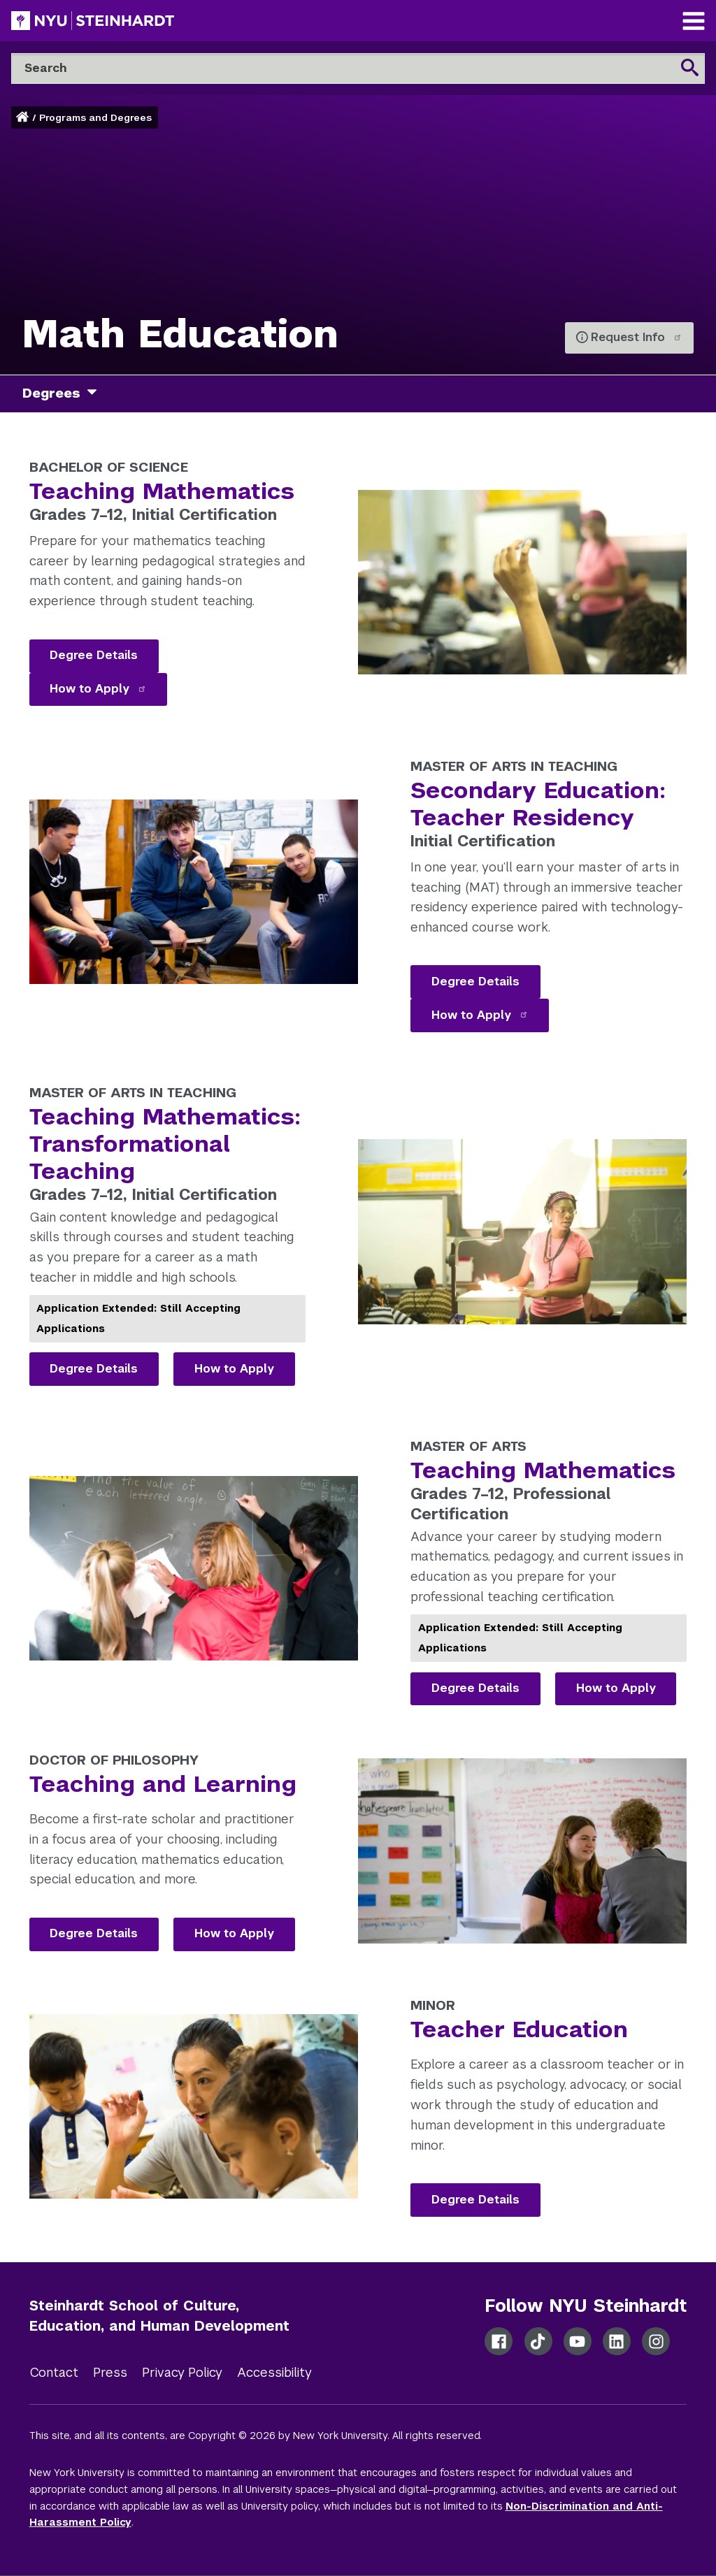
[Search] (358, 68)
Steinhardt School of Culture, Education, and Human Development (159, 2315)
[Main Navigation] (693, 22)
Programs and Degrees (95, 118)
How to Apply (98, 688)
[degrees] (97, 393)
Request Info (636, 337)
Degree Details (94, 655)
